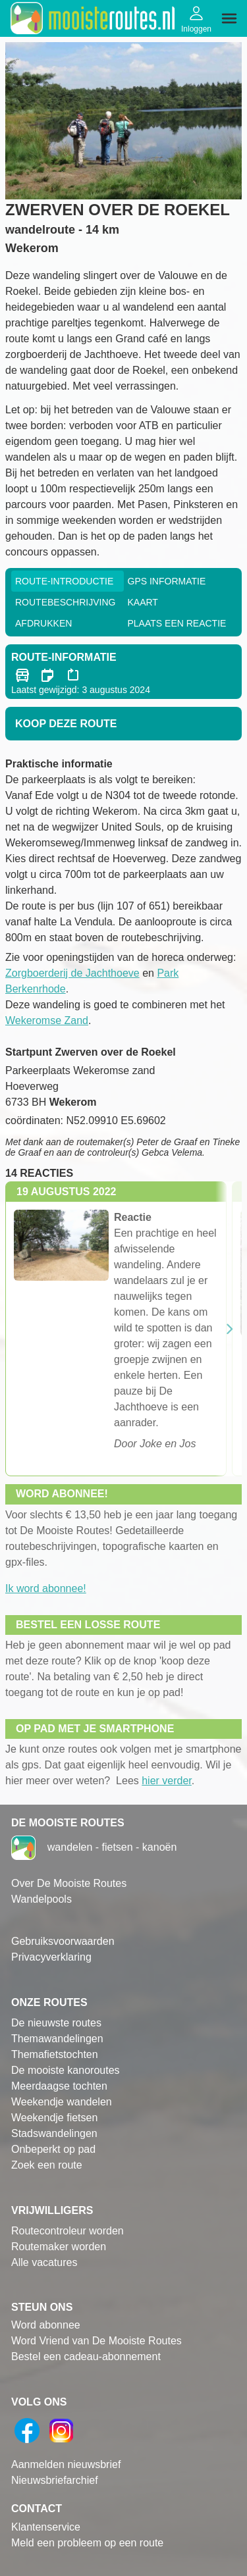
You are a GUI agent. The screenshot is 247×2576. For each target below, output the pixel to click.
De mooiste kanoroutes (65, 2070)
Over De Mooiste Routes (68, 1883)
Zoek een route (46, 2165)
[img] (229, 18)
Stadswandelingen (54, 2133)
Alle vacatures (44, 2262)
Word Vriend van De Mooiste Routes (96, 2340)
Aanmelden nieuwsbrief (66, 2464)
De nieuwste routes (56, 2022)
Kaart (143, 602)
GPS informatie (167, 581)
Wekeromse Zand (46, 1020)
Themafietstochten (54, 2054)
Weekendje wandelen (61, 2101)
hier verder (167, 1780)
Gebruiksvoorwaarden (63, 1941)
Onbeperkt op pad (53, 2149)
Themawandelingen (57, 2038)
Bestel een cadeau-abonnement (86, 2356)
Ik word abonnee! (45, 1588)
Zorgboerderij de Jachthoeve (72, 973)
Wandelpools (41, 1899)
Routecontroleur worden (67, 2230)
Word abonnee (45, 2325)
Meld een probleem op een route (87, 2542)
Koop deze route (66, 723)
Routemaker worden (58, 2246)
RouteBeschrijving (65, 602)
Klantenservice (45, 2527)
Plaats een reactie (177, 623)
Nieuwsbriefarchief (54, 2480)
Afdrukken (43, 623)
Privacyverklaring (51, 1957)
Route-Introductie (64, 581)
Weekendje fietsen (54, 2117)
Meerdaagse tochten (59, 2086)
